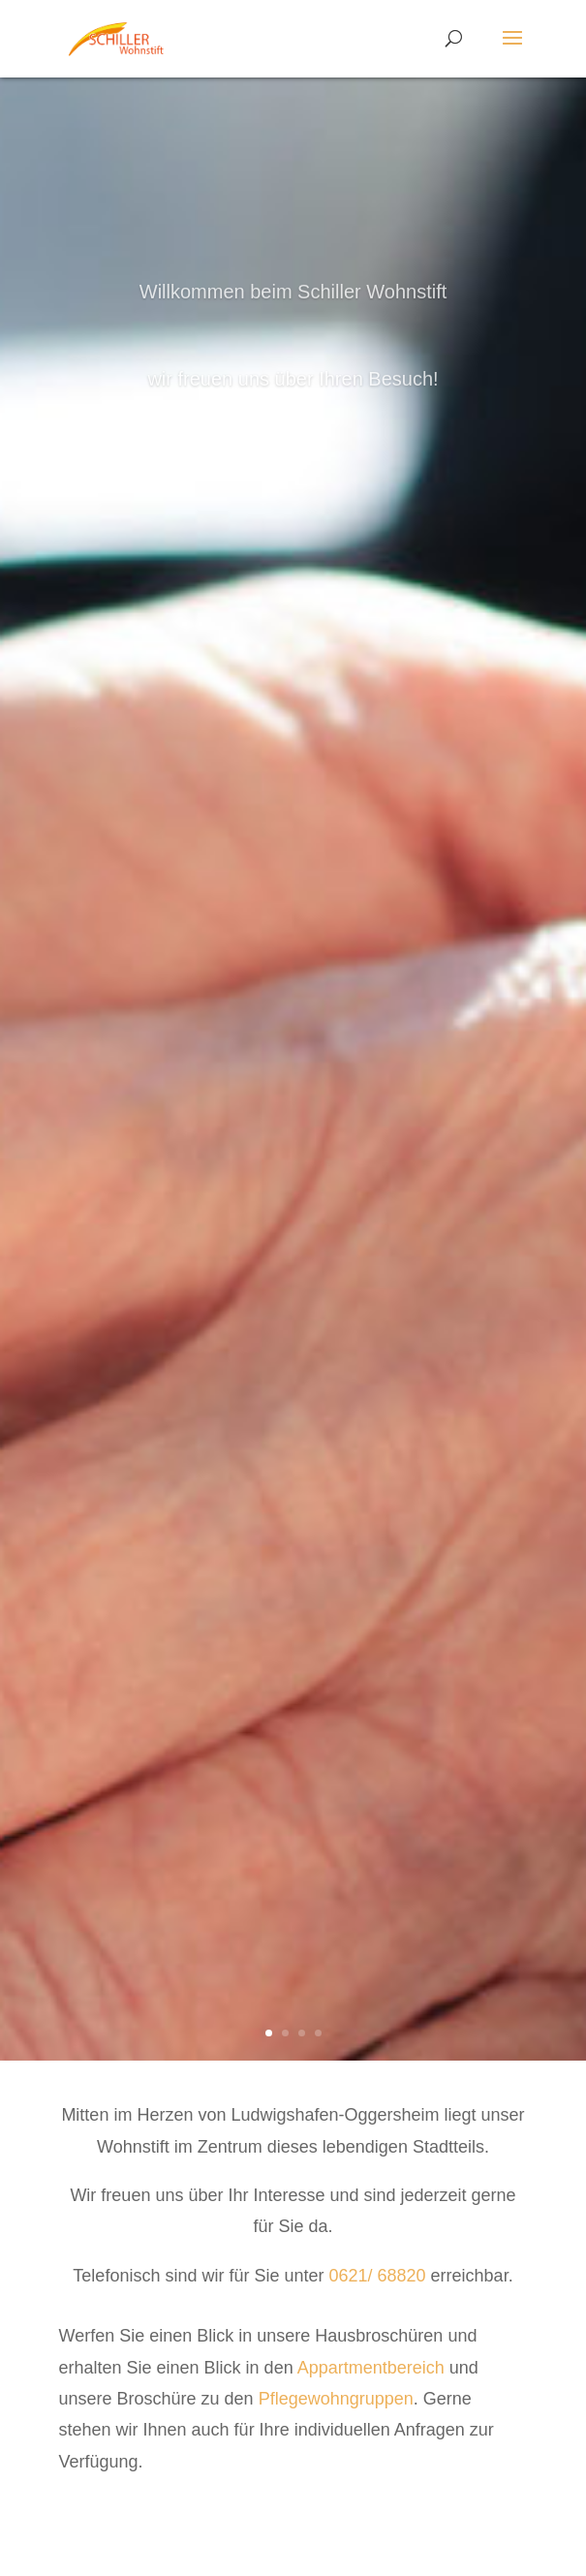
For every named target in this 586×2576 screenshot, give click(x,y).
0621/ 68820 (379, 2275)
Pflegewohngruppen (336, 2398)
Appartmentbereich (373, 2367)
